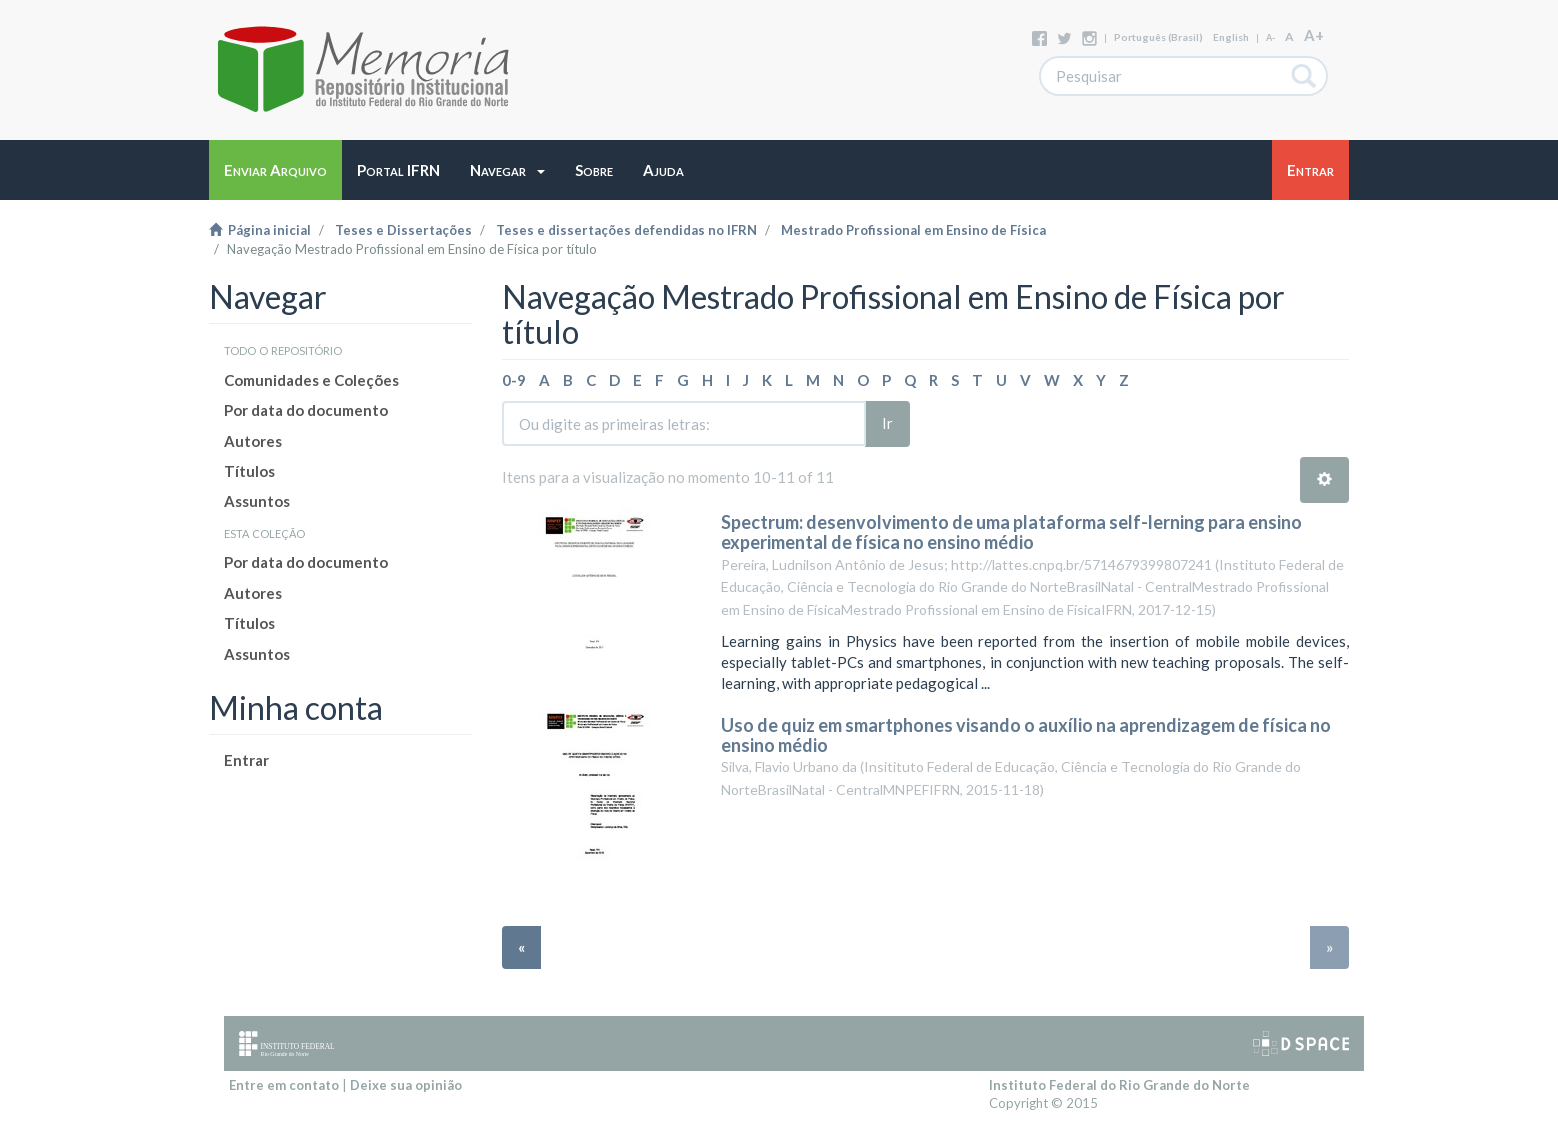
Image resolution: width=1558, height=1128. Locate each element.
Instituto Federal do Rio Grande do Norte (1119, 1085)
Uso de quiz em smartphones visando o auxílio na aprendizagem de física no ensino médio (1026, 735)
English (1231, 37)
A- (1270, 37)
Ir (887, 423)
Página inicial (260, 230)
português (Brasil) (1158, 37)
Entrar (246, 760)
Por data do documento (306, 410)
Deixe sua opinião (406, 1085)
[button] (507, 170)
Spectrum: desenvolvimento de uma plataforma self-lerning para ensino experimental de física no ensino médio (1011, 532)
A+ (1314, 35)
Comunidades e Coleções (311, 380)
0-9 (514, 380)
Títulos (249, 471)
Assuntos (257, 501)
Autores (253, 441)
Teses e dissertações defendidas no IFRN (626, 230)
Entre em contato (284, 1085)
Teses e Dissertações (403, 230)
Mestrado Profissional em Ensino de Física (913, 230)
